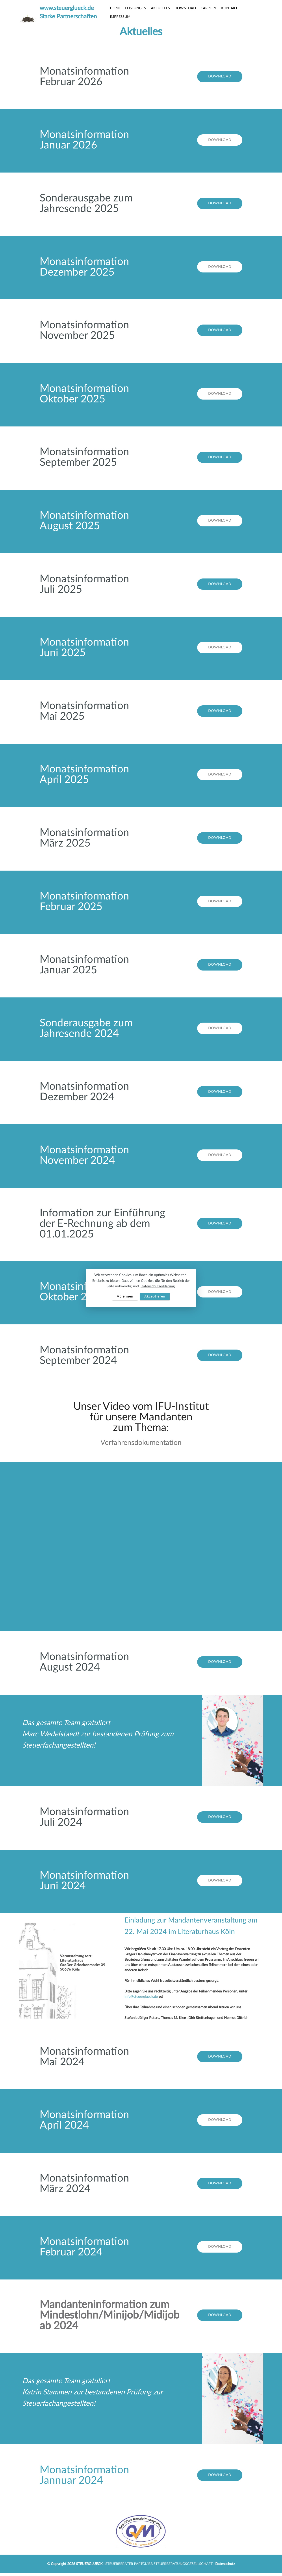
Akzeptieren (154, 1296)
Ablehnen (125, 1296)
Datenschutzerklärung (158, 1286)
